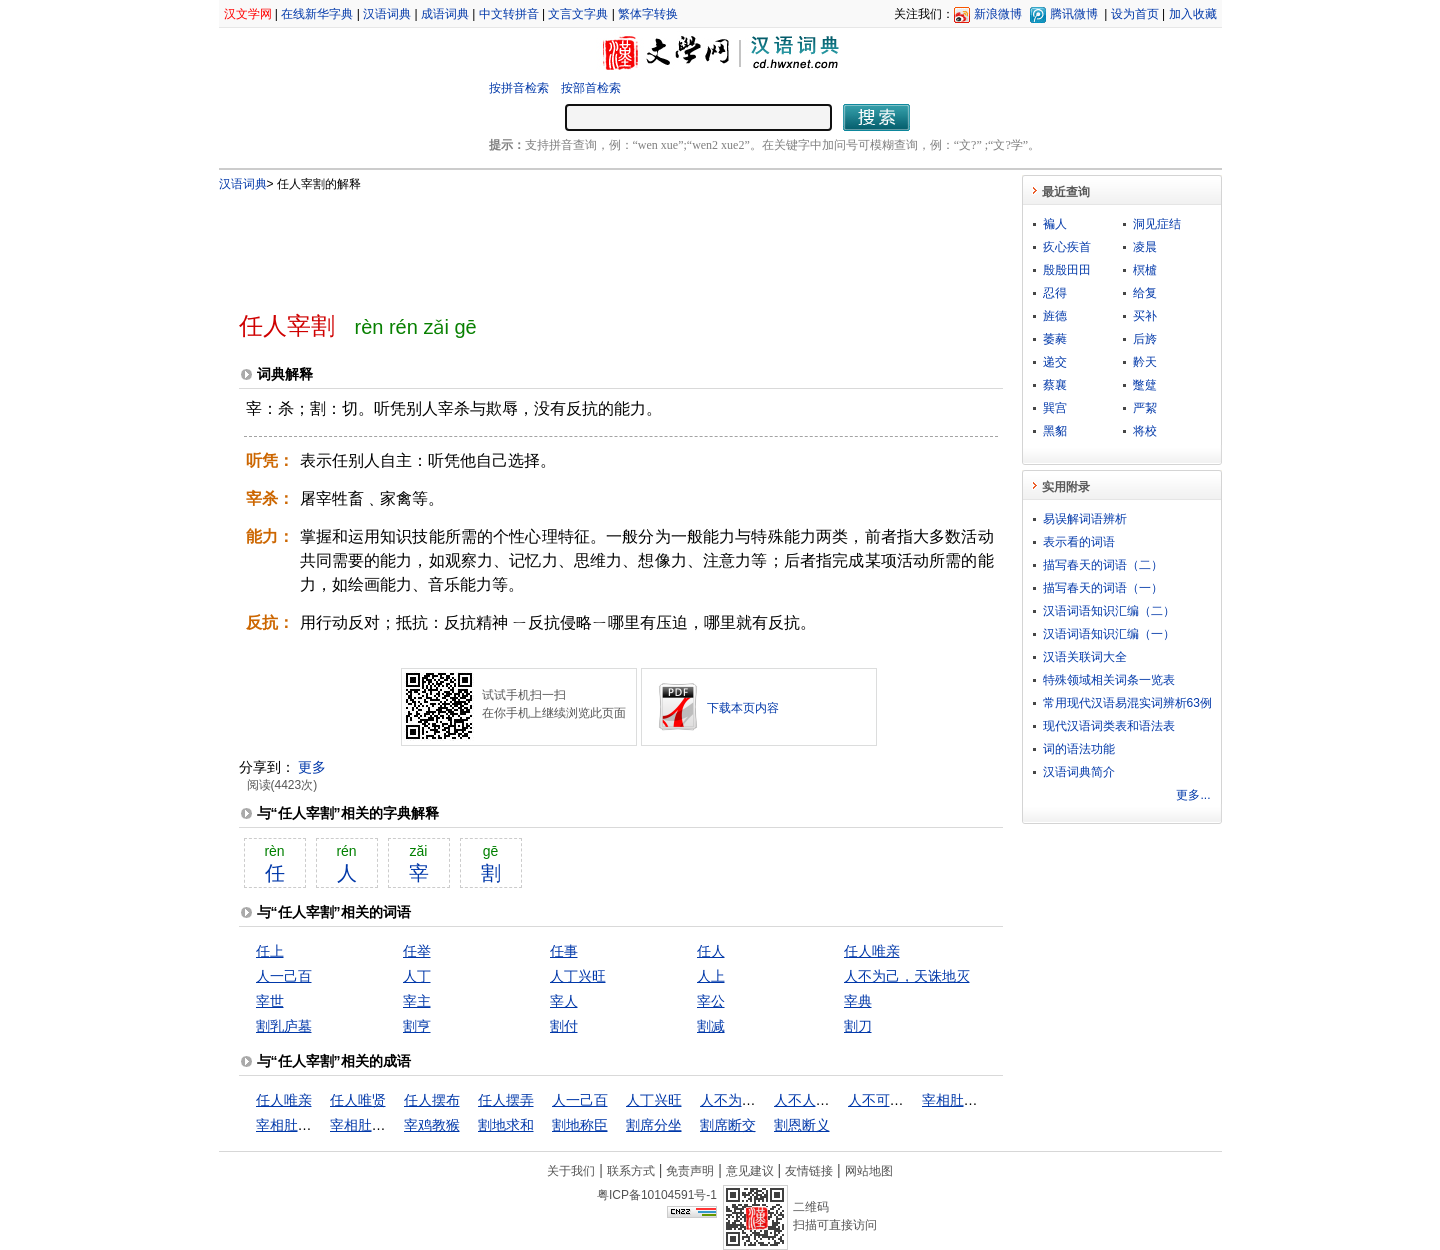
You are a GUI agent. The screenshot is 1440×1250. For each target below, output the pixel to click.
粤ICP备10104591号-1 (657, 1195)
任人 (711, 951)
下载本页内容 (743, 708)
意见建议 (750, 1171)
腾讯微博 (1074, 14)
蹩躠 (1145, 385)
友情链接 (809, 1171)
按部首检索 (591, 88)
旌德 (1055, 316)
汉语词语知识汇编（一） (1109, 634)
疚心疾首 (1067, 247)
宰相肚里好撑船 (971, 1100)
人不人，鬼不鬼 (823, 1100)
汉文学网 (248, 14)
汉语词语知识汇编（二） (1109, 611)
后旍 (1145, 339)
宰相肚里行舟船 (379, 1125)
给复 (1145, 293)
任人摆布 (432, 1100)
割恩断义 (802, 1125)
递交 (1055, 362)
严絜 (1145, 408)
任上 (270, 951)
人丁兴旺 (578, 976)
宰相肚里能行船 (305, 1125)
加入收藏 (1193, 14)
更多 (312, 767)
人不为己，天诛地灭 (907, 976)
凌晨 (1145, 247)
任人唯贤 (358, 1100)
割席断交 (728, 1125)
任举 (417, 951)
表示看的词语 (1079, 542)
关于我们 (571, 1171)
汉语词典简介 (1079, 772)
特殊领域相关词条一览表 (1109, 680)
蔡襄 (1055, 385)
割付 (564, 1026)
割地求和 (506, 1125)
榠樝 (1145, 270)
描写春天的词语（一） (1103, 588)
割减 (711, 1026)
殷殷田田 (1067, 270)
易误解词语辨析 (1085, 519)
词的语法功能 (1079, 749)
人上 (711, 976)
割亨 (417, 1026)
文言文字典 (578, 14)
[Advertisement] (588, 243)
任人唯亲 (872, 951)
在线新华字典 (317, 14)
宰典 (858, 1001)
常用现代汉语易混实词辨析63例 (1127, 703)
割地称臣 (580, 1125)
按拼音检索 (519, 88)
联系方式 (631, 1171)
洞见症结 (1157, 224)
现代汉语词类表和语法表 (1109, 726)
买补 (1145, 316)
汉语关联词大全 (1085, 657)
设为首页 (1135, 14)
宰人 (564, 1001)
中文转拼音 (509, 14)
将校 (1145, 431)
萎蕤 (1055, 339)
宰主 (417, 1001)
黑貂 (1055, 431)
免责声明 (690, 1171)
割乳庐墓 (284, 1026)
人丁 (417, 976)
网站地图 (869, 1171)
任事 (564, 951)
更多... (1193, 795)
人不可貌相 (883, 1100)
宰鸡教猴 (432, 1125)
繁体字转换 (648, 14)
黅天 (1145, 362)
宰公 (711, 1001)
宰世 (270, 1001)
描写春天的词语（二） (1103, 565)
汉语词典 (387, 14)
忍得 (1055, 293)
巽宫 (1055, 408)
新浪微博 (998, 14)
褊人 (1055, 224)
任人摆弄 (506, 1100)
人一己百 (284, 976)
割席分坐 (654, 1125)
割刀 (858, 1026)
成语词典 (445, 14)
